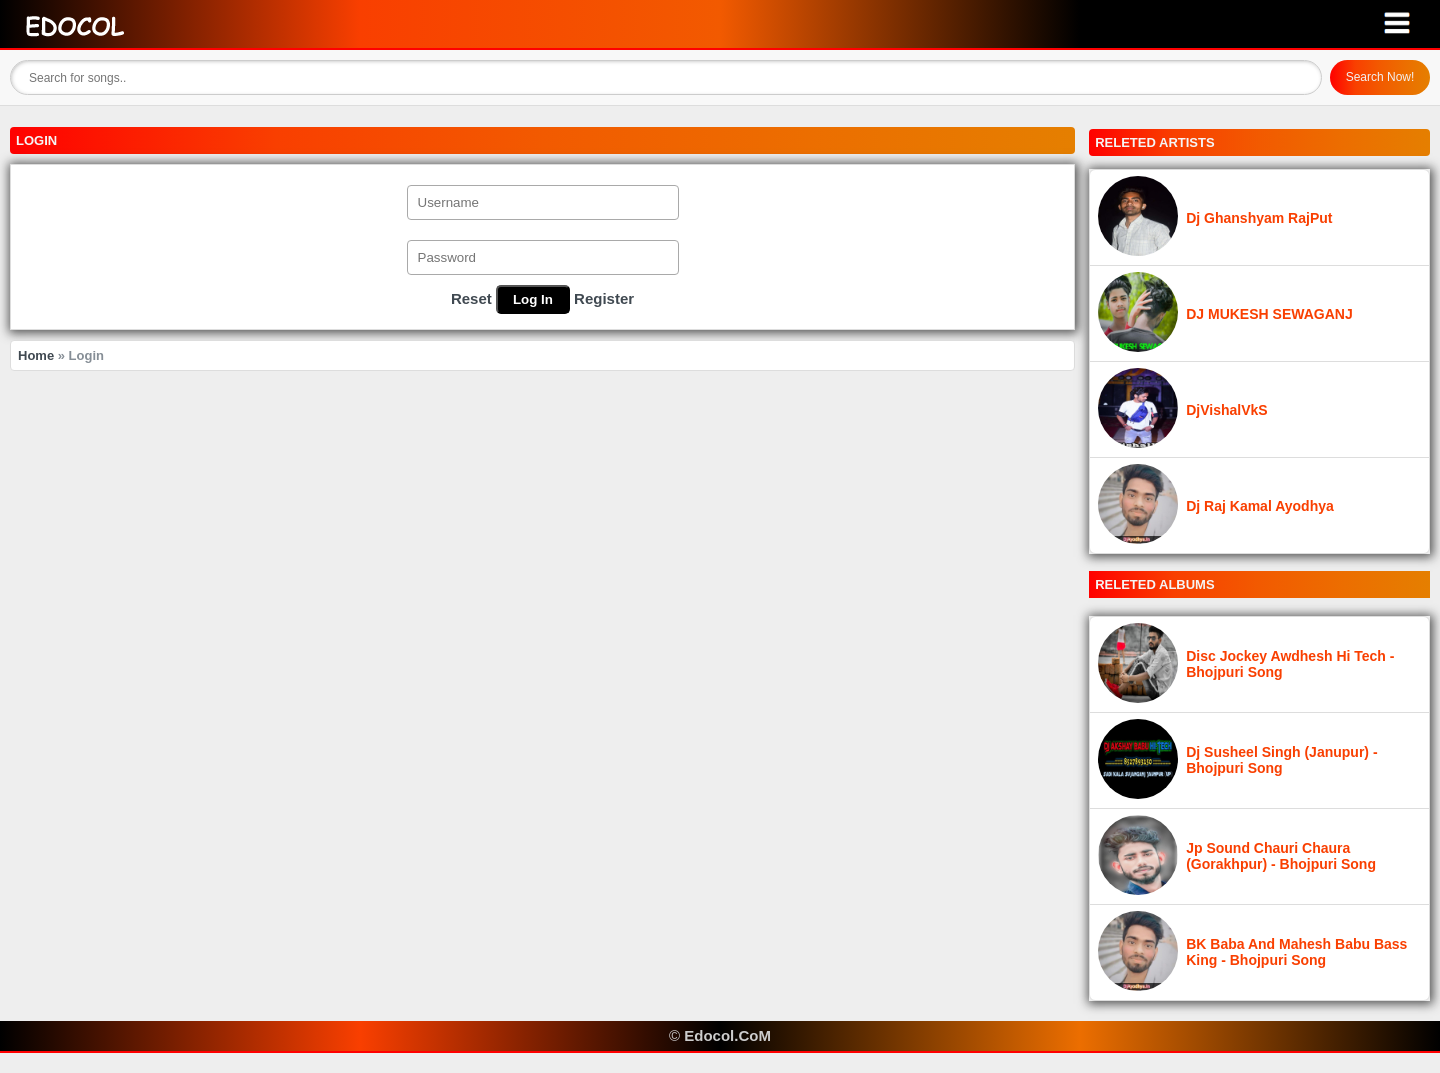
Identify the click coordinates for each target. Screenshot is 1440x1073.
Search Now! (1380, 77)
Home (36, 355)
